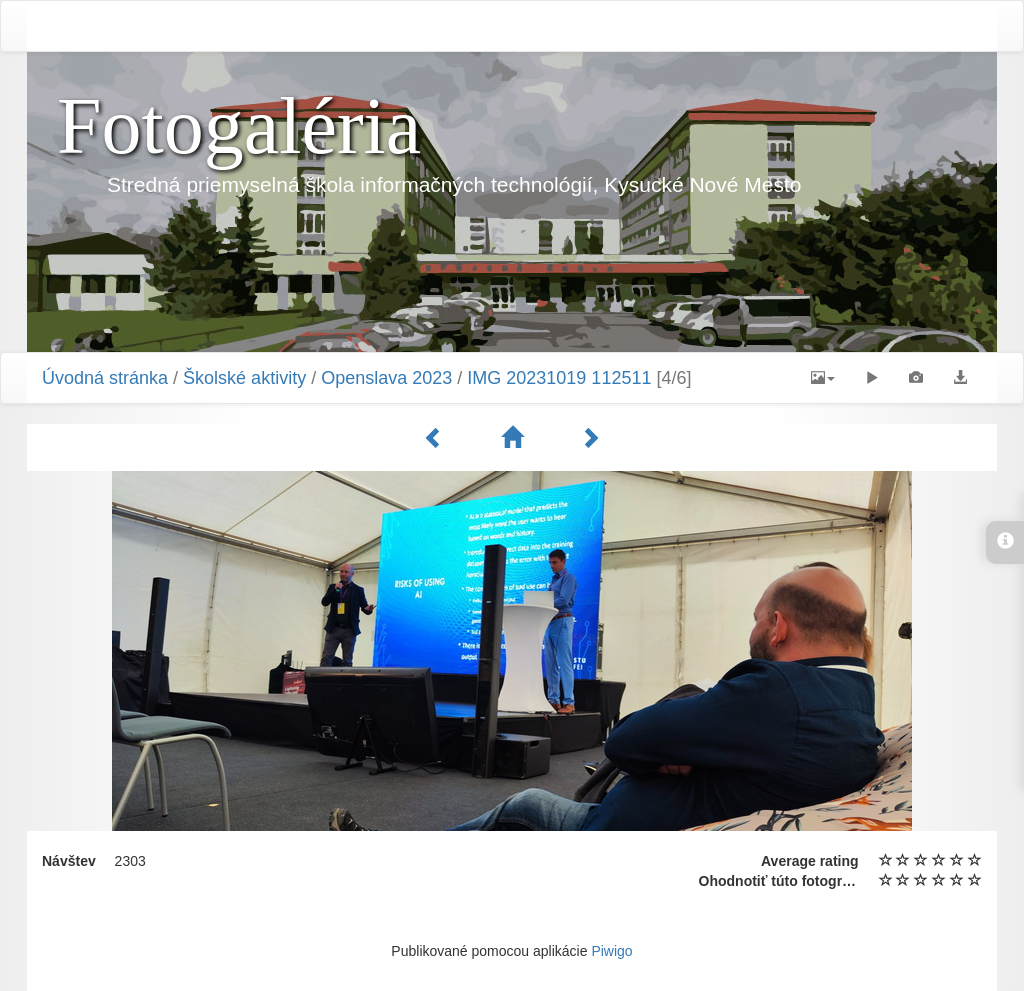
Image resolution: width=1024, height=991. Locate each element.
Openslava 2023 (386, 378)
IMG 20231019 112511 (559, 378)
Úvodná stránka (105, 378)
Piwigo (611, 951)
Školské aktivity (244, 378)
